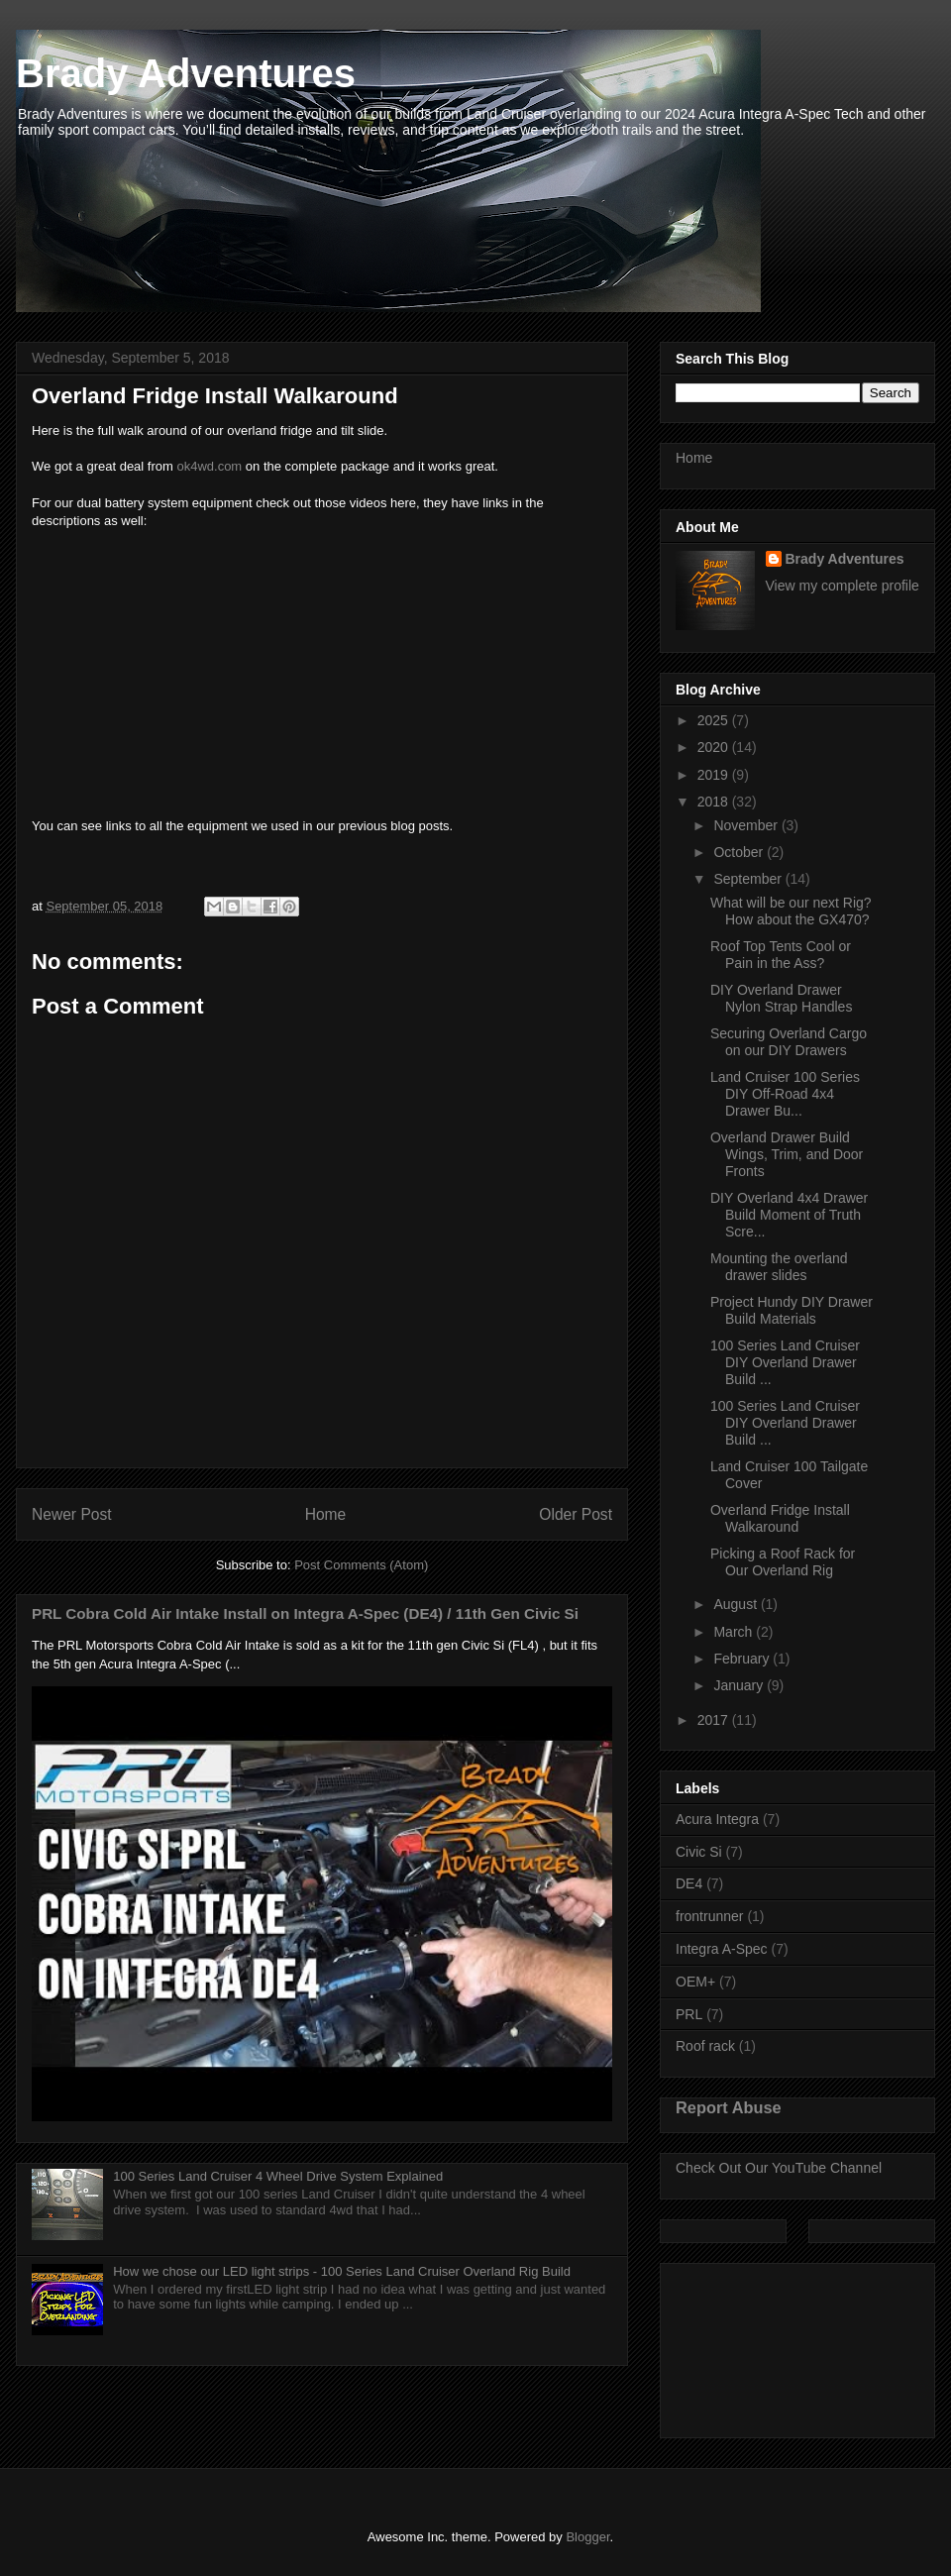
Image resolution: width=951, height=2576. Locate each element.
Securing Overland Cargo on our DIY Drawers (788, 1041)
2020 (714, 747)
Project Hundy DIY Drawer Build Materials (791, 1310)
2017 (714, 1720)
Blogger (587, 2536)
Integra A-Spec (722, 1949)
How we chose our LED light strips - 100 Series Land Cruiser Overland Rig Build (342, 2271)
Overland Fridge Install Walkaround (780, 1518)
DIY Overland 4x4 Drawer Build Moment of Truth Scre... (789, 1214)
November (747, 825)
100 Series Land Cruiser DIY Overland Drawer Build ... (785, 1362)
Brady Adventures (186, 73)
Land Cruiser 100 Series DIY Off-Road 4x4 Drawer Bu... (785, 1094)
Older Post (575, 1514)
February (743, 1658)
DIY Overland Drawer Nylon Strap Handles (781, 998)
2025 (714, 720)
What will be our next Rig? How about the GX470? (791, 911)
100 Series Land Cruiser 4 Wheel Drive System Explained (278, 2176)
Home (326, 1514)
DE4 (689, 1883)
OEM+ (695, 1981)
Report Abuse (729, 2107)
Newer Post (72, 1514)
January (740, 1685)
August (736, 1604)
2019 (714, 775)
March (734, 1632)
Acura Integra (717, 1819)
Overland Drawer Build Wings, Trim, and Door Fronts (786, 1154)
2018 (714, 801)
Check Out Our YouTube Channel (779, 2168)
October (740, 852)
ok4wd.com (209, 466)
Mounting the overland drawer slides (779, 1266)
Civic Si (699, 1852)
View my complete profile (842, 585)
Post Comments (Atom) (361, 1564)
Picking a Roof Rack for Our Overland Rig (782, 1562)
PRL (689, 2014)
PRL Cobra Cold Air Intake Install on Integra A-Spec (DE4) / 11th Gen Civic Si (305, 1613)
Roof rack (705, 2046)
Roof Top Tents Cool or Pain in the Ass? (780, 954)
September (749, 879)
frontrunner (709, 1916)
